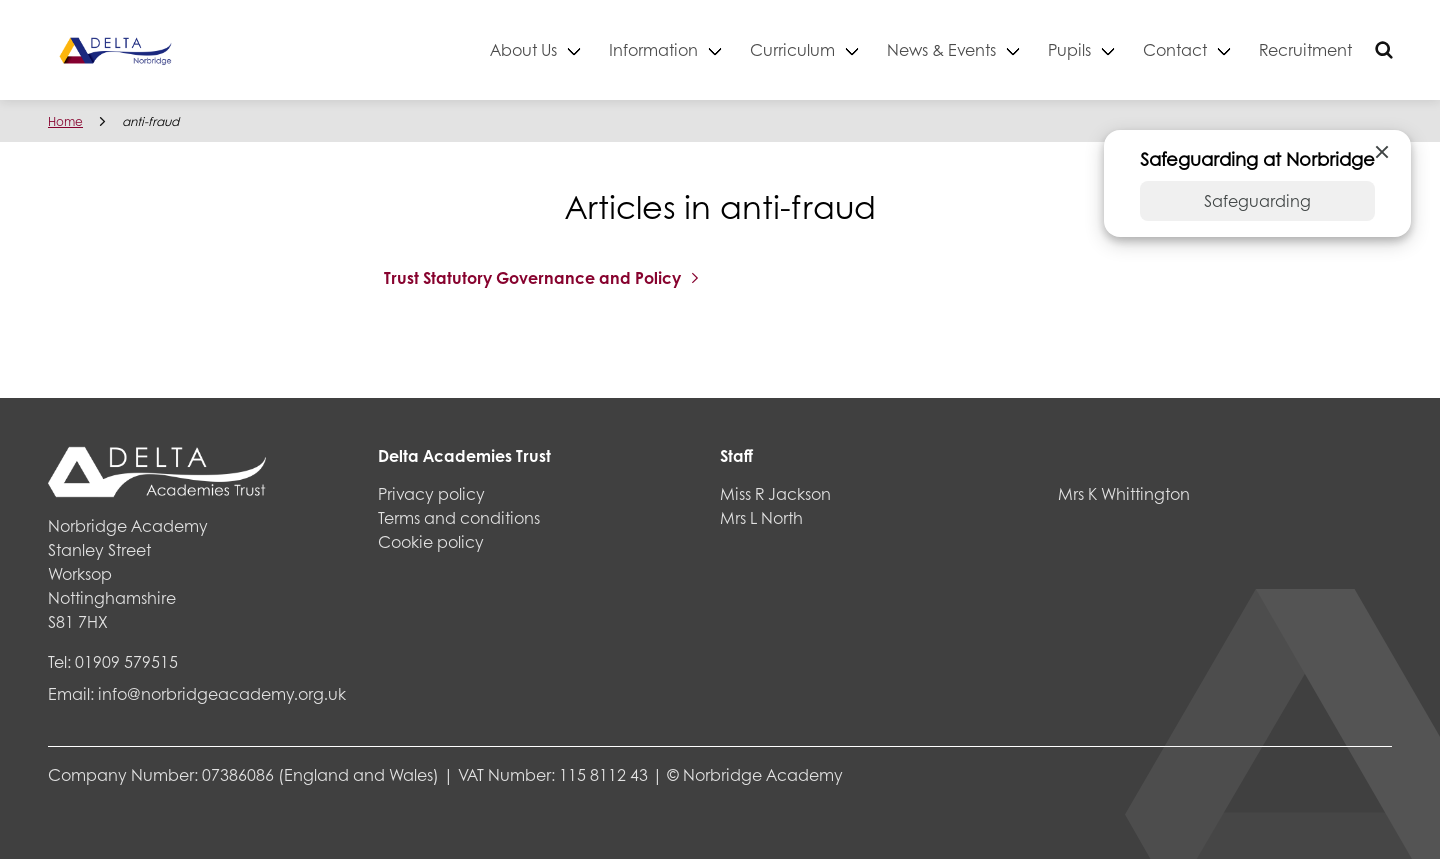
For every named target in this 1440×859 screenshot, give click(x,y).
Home (65, 121)
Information (653, 49)
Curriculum (792, 49)
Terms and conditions (459, 517)
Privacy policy (431, 493)
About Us (523, 49)
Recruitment (1305, 49)
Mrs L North (761, 517)
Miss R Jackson (775, 493)
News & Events (941, 49)
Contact (1175, 49)
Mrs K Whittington (1124, 493)
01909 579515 (126, 661)
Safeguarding (1257, 200)
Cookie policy (431, 541)
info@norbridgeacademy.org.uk (222, 693)
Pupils (1069, 49)
